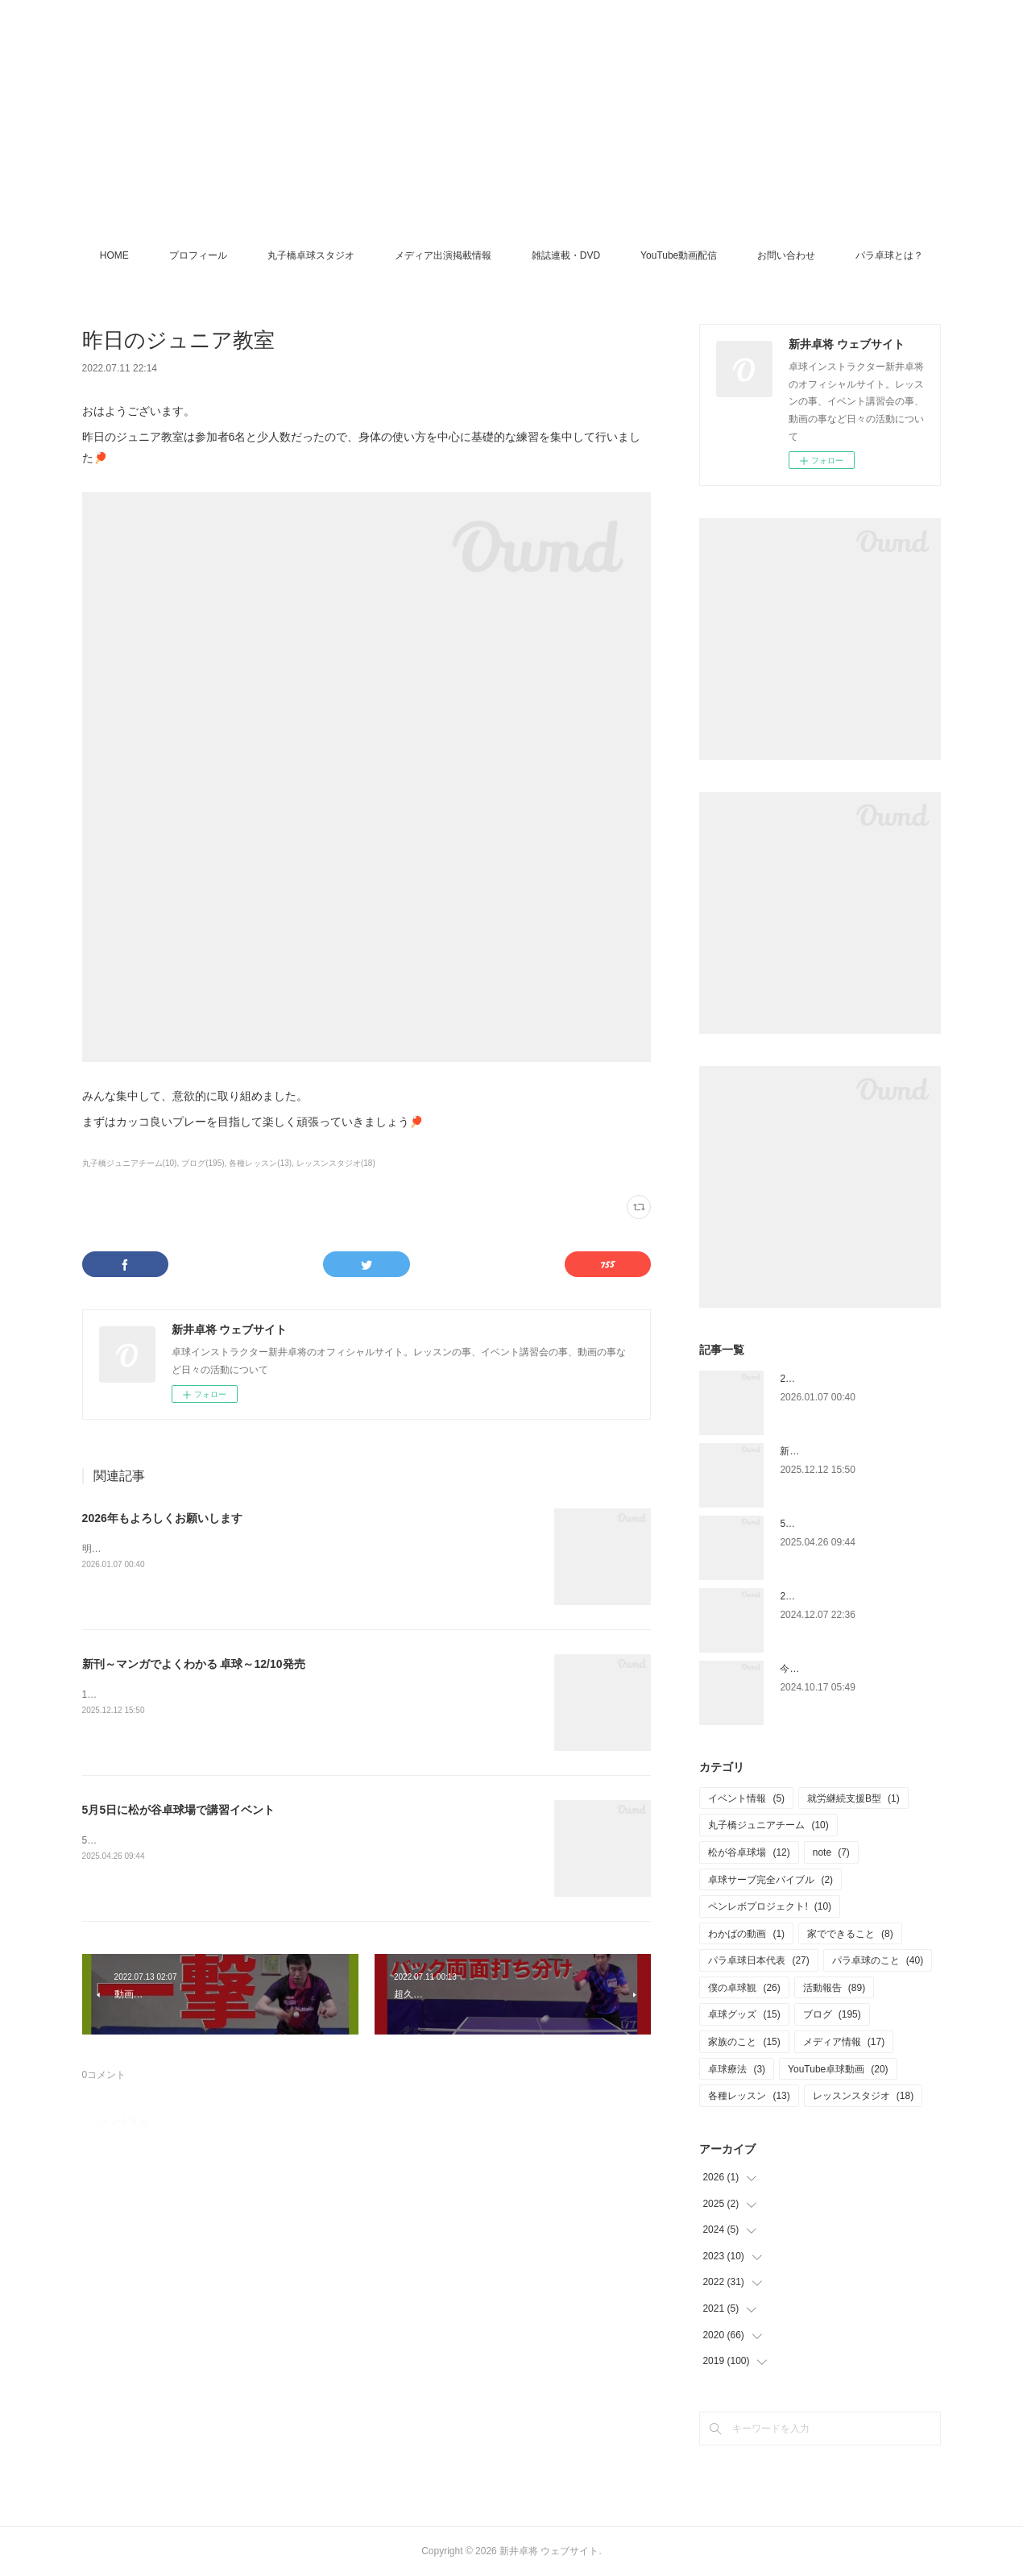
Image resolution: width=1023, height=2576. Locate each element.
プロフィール (198, 255)
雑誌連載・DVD (566, 255)
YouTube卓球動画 (838, 2069)
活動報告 (834, 1987)
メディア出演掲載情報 (443, 255)
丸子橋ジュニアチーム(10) (129, 1163)
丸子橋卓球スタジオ (310, 255)
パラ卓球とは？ (889, 255)
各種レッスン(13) (260, 1163)
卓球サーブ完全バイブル (770, 1879)
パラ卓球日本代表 (758, 1960)
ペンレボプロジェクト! (769, 1906)
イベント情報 (746, 1798)
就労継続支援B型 (853, 1798)
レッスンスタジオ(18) (335, 1163)
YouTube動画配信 (678, 255)
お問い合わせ (786, 255)
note (831, 1852)
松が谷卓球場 (748, 1852)
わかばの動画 (746, 1933)
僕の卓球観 (744, 1987)
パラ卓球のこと (877, 1960)
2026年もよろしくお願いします (162, 1518)
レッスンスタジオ (863, 2095)
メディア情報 (843, 2041)
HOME (114, 255)
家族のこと (744, 2041)
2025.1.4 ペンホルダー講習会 (843, 1596)
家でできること (850, 1933)
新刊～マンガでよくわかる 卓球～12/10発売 (193, 1663)
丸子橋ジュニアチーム (768, 1825)
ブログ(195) (202, 1163)
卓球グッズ (744, 2014)
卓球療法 (736, 2069)
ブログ (832, 2014)
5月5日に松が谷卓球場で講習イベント (178, 1809)
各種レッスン (748, 2095)
